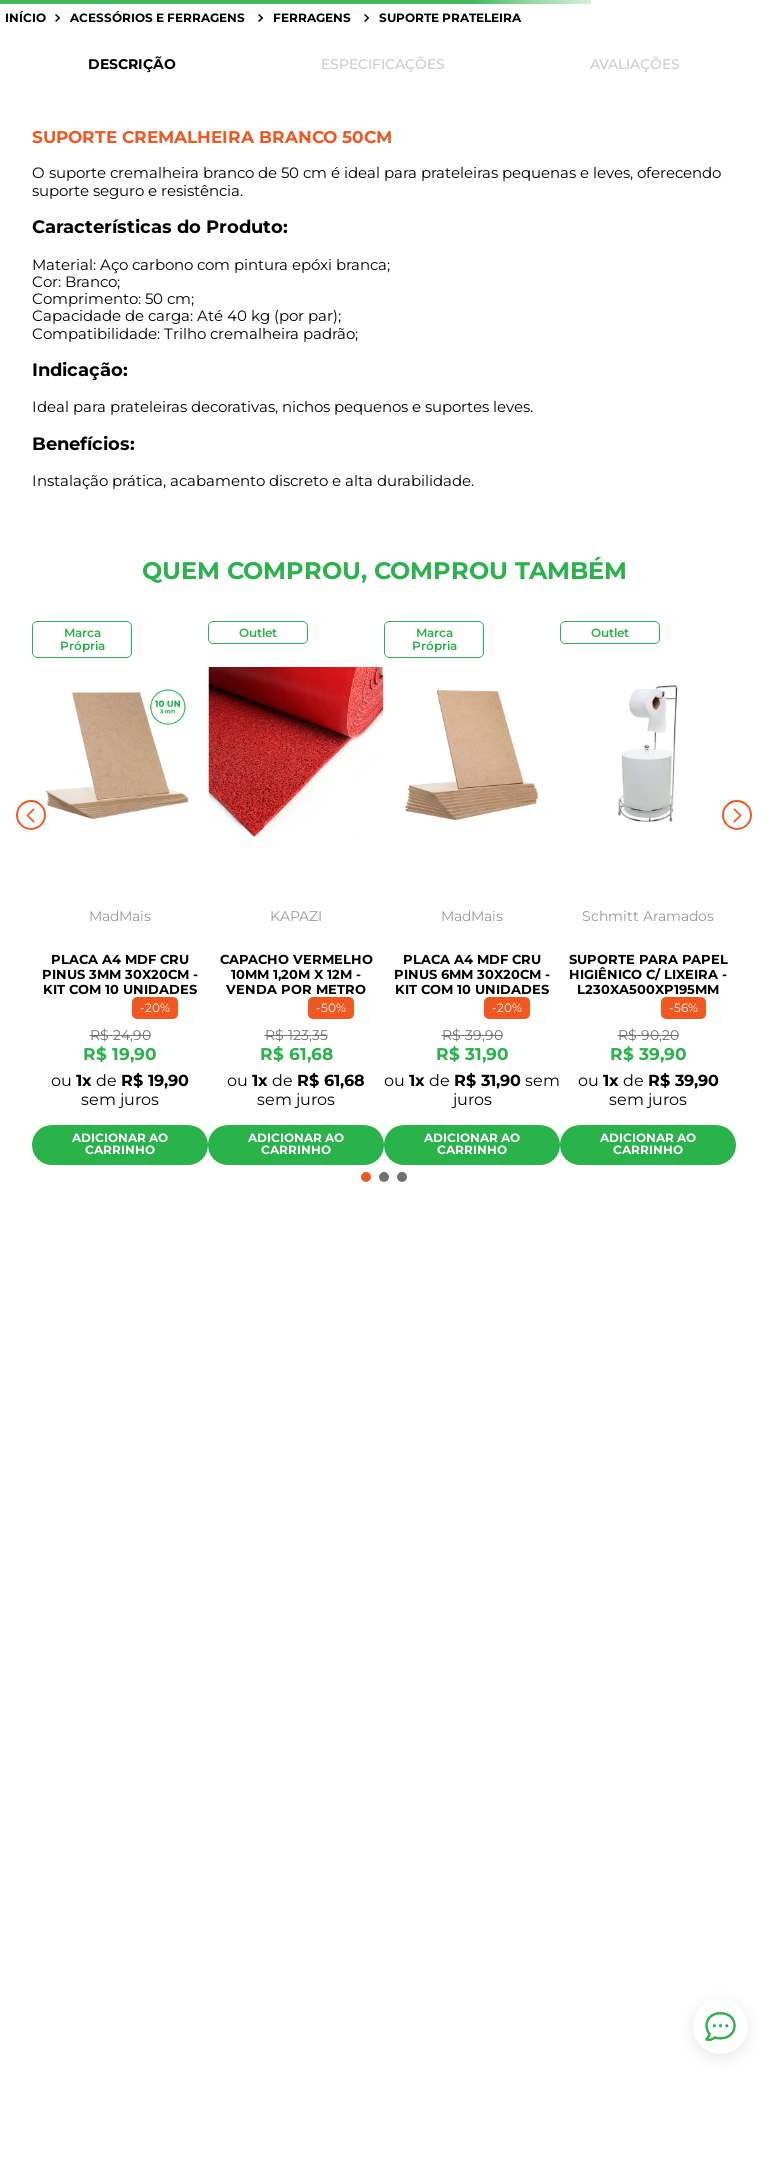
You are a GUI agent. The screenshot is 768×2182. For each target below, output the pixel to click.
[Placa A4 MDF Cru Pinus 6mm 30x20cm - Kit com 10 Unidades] (472, 899)
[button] (366, 1177)
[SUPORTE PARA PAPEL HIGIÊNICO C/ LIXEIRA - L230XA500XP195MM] (648, 899)
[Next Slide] (737, 815)
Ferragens (312, 17)
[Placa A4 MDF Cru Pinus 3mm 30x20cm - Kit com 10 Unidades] (120, 899)
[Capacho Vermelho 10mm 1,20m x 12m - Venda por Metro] (296, 899)
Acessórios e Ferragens (157, 17)
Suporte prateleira (450, 17)
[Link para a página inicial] (27, 18)
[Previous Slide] (31, 815)
